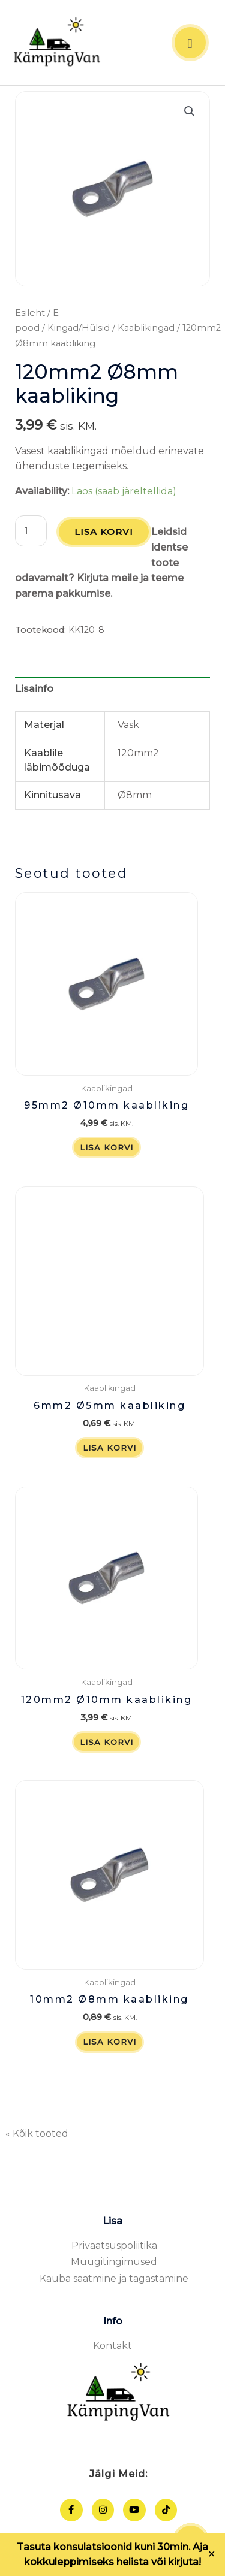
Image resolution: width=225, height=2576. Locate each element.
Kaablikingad (146, 327)
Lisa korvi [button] (106, 1147)
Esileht (30, 312)
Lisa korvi (103, 531)
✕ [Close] (212, 2554)
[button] (189, 111)
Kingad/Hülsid (78, 327)
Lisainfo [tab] (34, 688)
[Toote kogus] (31, 530)
